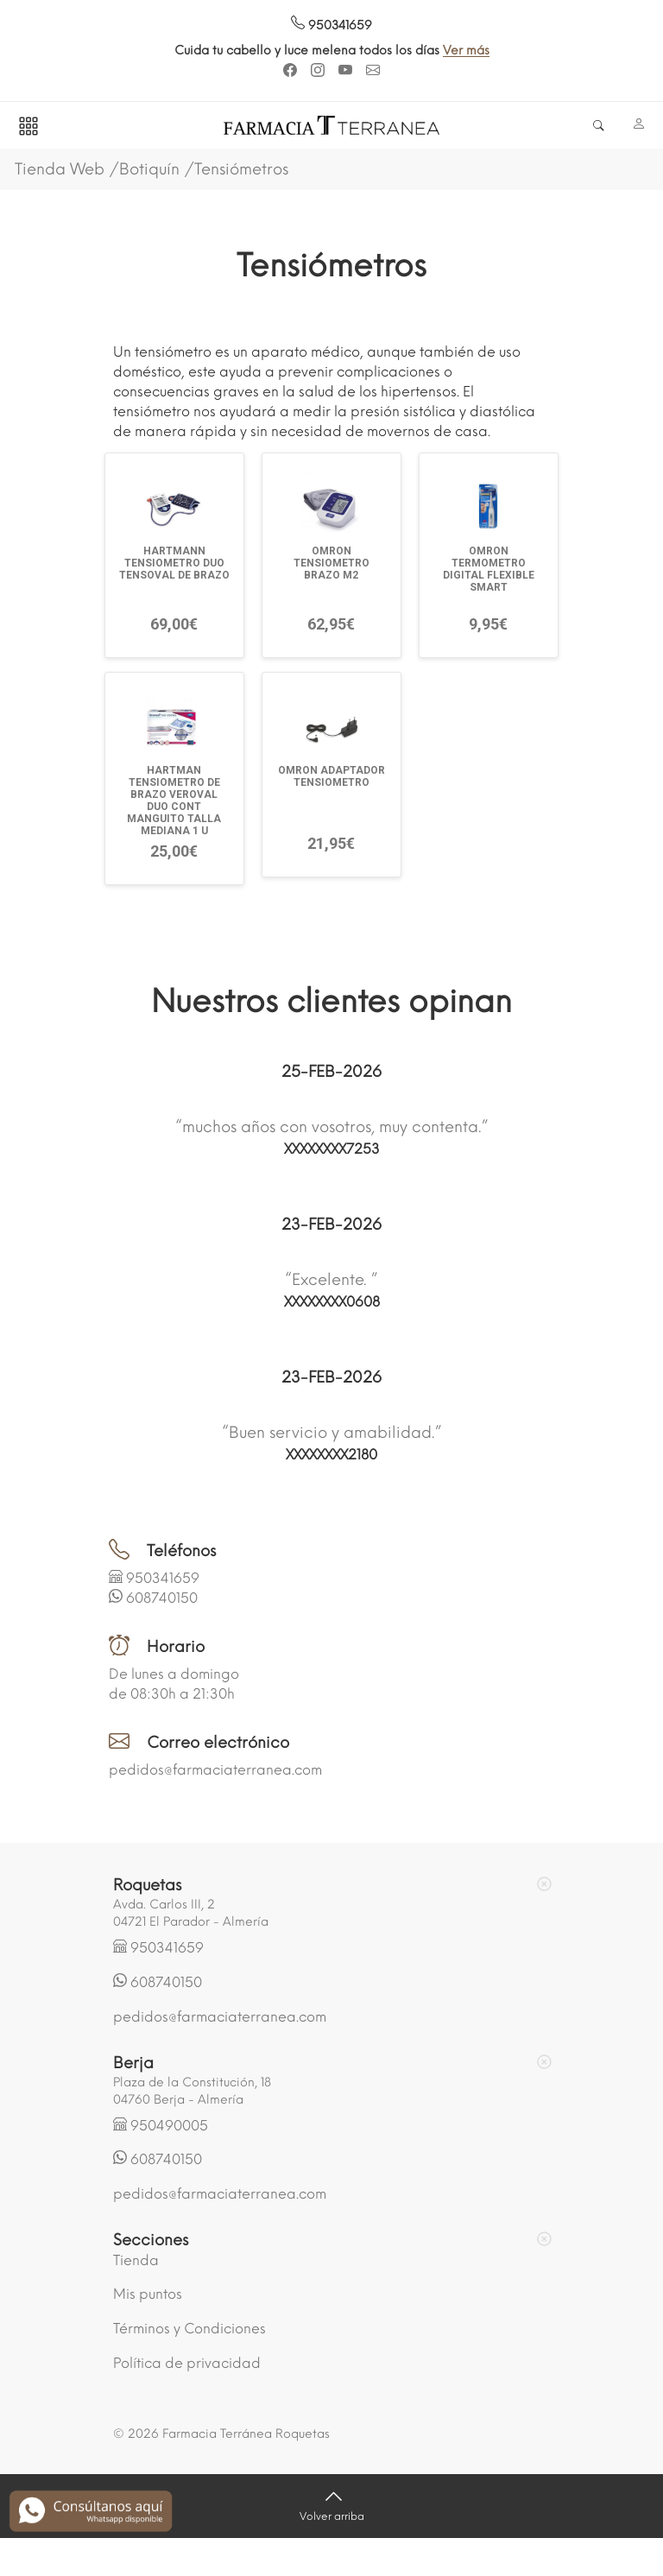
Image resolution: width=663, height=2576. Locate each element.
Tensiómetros (241, 169)
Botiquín (149, 169)
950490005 (169, 2125)
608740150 (162, 1598)
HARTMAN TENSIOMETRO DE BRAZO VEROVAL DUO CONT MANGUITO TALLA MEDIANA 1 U (174, 800)
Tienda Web (59, 169)
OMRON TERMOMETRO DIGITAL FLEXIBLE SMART (488, 569)
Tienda (136, 2260)
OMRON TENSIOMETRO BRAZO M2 (331, 563)
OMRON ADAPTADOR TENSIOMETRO (331, 776)
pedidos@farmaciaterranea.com (215, 1770)
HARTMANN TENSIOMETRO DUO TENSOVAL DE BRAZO (174, 563)
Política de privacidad (187, 2363)
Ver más (472, 50)
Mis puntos (147, 2294)
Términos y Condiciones (189, 2328)
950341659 (331, 25)
